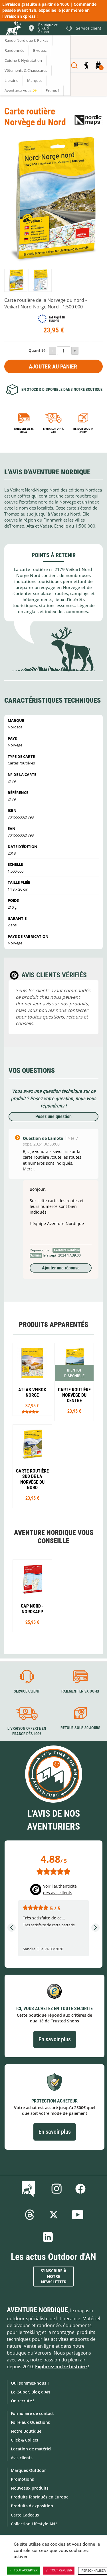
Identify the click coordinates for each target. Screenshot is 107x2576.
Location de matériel (31, 2449)
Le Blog (29, 2188)
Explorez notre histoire (61, 2366)
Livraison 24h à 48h (53, 430)
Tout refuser (59, 2570)
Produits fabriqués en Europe (39, 2497)
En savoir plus (55, 2039)
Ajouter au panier (53, 366)
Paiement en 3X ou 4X (24, 430)
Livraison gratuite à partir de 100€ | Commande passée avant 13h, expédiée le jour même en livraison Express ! (49, 10)
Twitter (53, 2214)
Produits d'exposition (32, 2505)
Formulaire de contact (32, 2413)
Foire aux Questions (30, 2422)
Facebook (80, 2188)
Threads (29, 2214)
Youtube (77, 2214)
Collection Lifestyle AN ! (34, 2524)
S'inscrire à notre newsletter (53, 2276)
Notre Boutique (26, 2431)
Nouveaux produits (30, 2488)
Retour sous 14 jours (83, 430)
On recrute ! (22, 2400)
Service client (27, 1691)
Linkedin (48, 2237)
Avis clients (22, 2457)
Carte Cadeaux (25, 2515)
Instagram (56, 2188)
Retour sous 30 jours (80, 1727)
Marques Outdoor (28, 2470)
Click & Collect (25, 2440)
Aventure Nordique (37, 2310)
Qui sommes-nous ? (30, 2383)
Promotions (22, 2479)
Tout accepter (23, 2570)
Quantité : (38, 350)
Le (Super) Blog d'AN (30, 2392)
